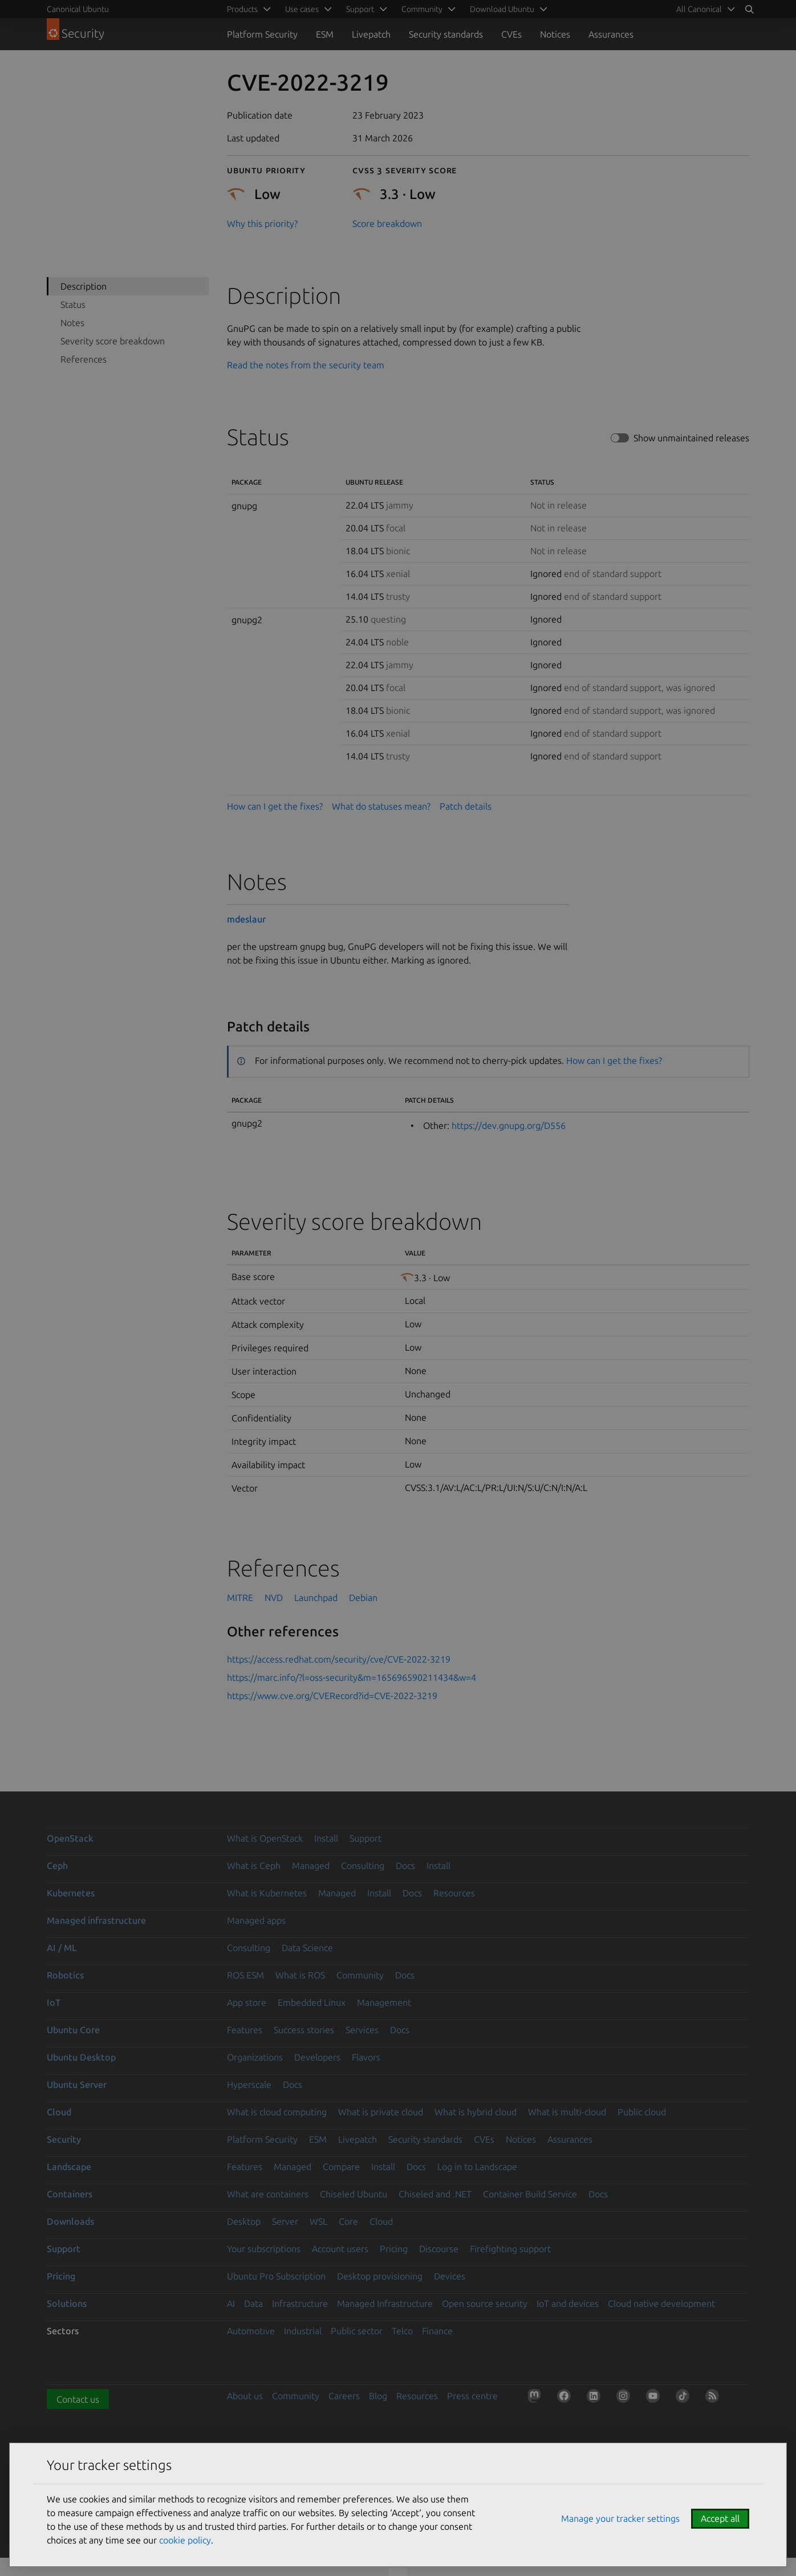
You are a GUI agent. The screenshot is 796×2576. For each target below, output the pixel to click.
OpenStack (70, 1838)
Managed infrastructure (96, 1920)
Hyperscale (249, 2084)
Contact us (77, 2399)
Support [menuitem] (360, 9)
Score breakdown (387, 223)
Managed (311, 1865)
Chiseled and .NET (435, 2194)
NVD (274, 1597)
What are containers (267, 2194)
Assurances (610, 34)
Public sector (357, 2331)
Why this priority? (262, 223)
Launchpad (316, 1597)
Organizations (255, 2057)
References (83, 359)
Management (384, 2002)
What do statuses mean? (381, 806)
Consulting (362, 1865)
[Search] (749, 9)
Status (73, 304)
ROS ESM (245, 1975)
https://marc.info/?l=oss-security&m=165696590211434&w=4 (351, 1677)
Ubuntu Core (73, 2030)
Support (365, 1838)
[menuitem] (703, 9)
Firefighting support (510, 2249)
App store (246, 2002)
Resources (454, 1893)
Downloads (70, 2221)
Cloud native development (661, 2303)
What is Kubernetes (267, 1893)
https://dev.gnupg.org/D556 (509, 1125)
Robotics (65, 1975)
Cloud (59, 2112)
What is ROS (300, 1975)
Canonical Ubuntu (78, 9)
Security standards (446, 34)
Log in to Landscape (477, 2166)
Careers (344, 2396)
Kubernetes (71, 1893)
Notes (72, 323)
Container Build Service (530, 2194)
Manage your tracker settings (620, 2518)
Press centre (472, 2396)
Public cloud (642, 2112)
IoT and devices (568, 2303)
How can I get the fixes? (275, 806)
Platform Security (262, 34)
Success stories (304, 2030)
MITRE (240, 1597)
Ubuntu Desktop (81, 2057)
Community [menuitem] (421, 9)
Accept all (720, 2518)
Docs (405, 1865)
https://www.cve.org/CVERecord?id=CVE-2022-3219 (332, 1696)
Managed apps (256, 1920)
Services (362, 2030)
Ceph (57, 1865)
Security (64, 2139)
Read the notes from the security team (305, 365)
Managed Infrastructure (385, 2303)
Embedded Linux (312, 2002)
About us (245, 2396)
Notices (555, 34)
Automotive (251, 2331)
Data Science (307, 1948)
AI (231, 2303)
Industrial (303, 2331)
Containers (69, 2194)
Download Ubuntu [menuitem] (502, 9)
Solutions (67, 2303)
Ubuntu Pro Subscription (276, 2276)
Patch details (466, 806)
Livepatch (371, 34)
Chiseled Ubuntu (353, 2194)
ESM (325, 34)
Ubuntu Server (77, 2084)
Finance (437, 2331)
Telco (402, 2331)
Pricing (394, 2249)
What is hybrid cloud (475, 2112)
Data (253, 2303)
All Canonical (699, 9)
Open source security (484, 2303)
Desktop (244, 2221)
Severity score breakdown (112, 341)
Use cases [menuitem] (302, 9)
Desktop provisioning (380, 2276)
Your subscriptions (263, 2249)
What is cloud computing (277, 2112)
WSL (318, 2221)
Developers (317, 2057)
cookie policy (185, 2540)
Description (83, 286)
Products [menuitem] (242, 9)
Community (360, 1975)
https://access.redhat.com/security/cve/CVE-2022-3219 (338, 1659)
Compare (341, 2166)
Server (285, 2221)
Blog (378, 2396)
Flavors (366, 2057)
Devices (449, 2276)
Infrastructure (300, 2303)
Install (326, 1838)
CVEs (511, 34)
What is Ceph (254, 1865)
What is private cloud (380, 2112)
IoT (53, 2002)
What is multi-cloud (567, 2112)
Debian (363, 1597)
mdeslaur (246, 919)
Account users (340, 2249)
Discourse (438, 2249)
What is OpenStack (265, 1838)
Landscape (69, 2166)
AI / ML (62, 1948)
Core (348, 2221)
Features (244, 2030)
